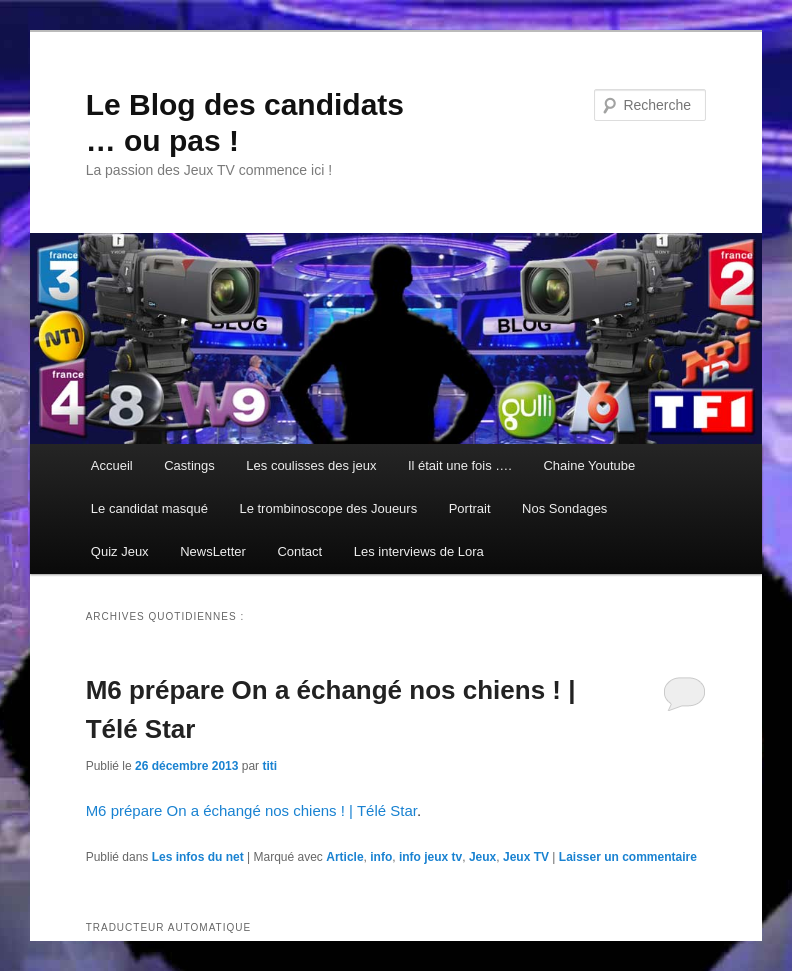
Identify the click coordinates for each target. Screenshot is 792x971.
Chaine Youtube (589, 465)
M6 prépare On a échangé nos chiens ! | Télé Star (251, 810)
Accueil (112, 465)
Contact (299, 551)
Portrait (470, 508)
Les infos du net (198, 857)
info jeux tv (430, 857)
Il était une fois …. (460, 465)
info (381, 857)
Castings (189, 465)
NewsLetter (213, 551)
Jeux (482, 857)
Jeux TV (526, 857)
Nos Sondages (564, 508)
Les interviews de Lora (419, 551)
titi (269, 766)
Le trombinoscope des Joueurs (328, 508)
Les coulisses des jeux (311, 465)
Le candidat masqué (149, 508)
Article (344, 857)
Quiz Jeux (120, 551)
